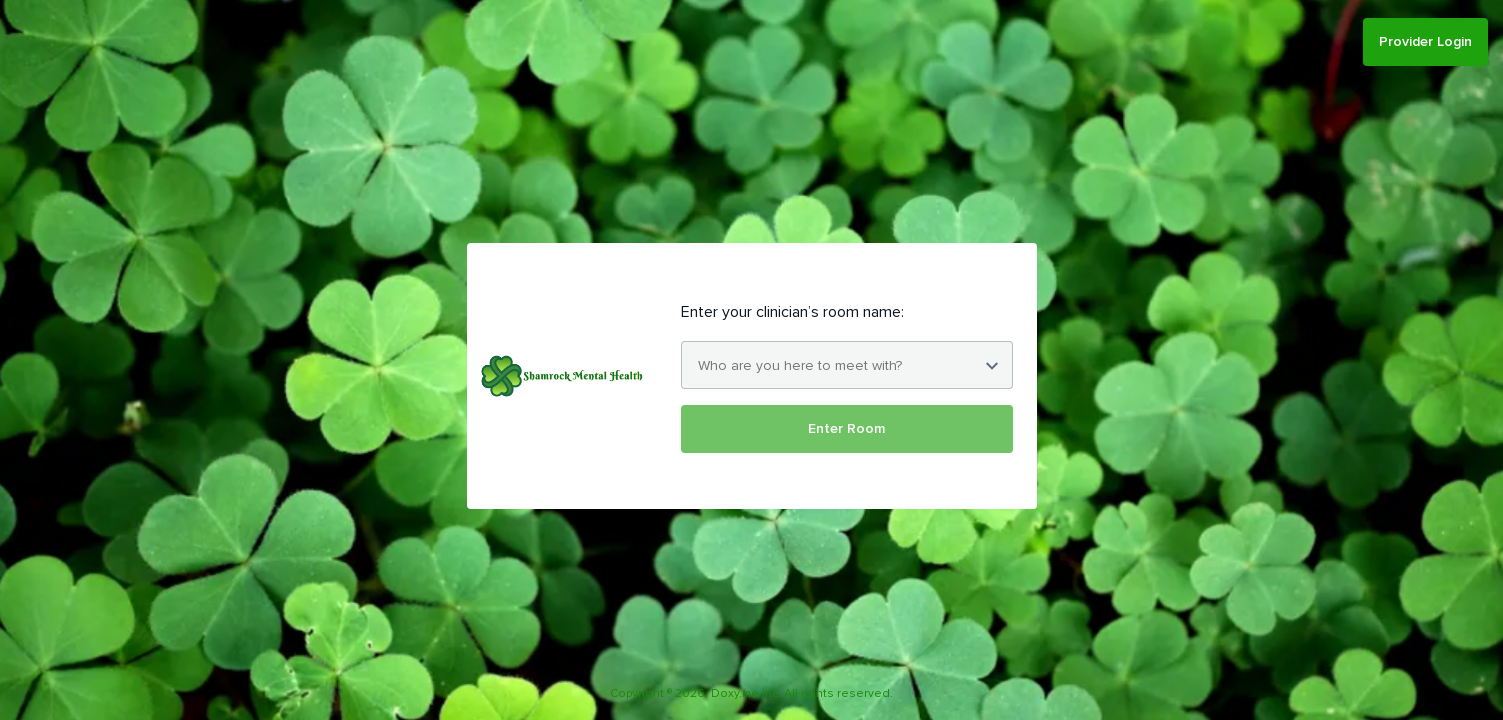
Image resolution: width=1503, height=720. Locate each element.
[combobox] (847, 365)
